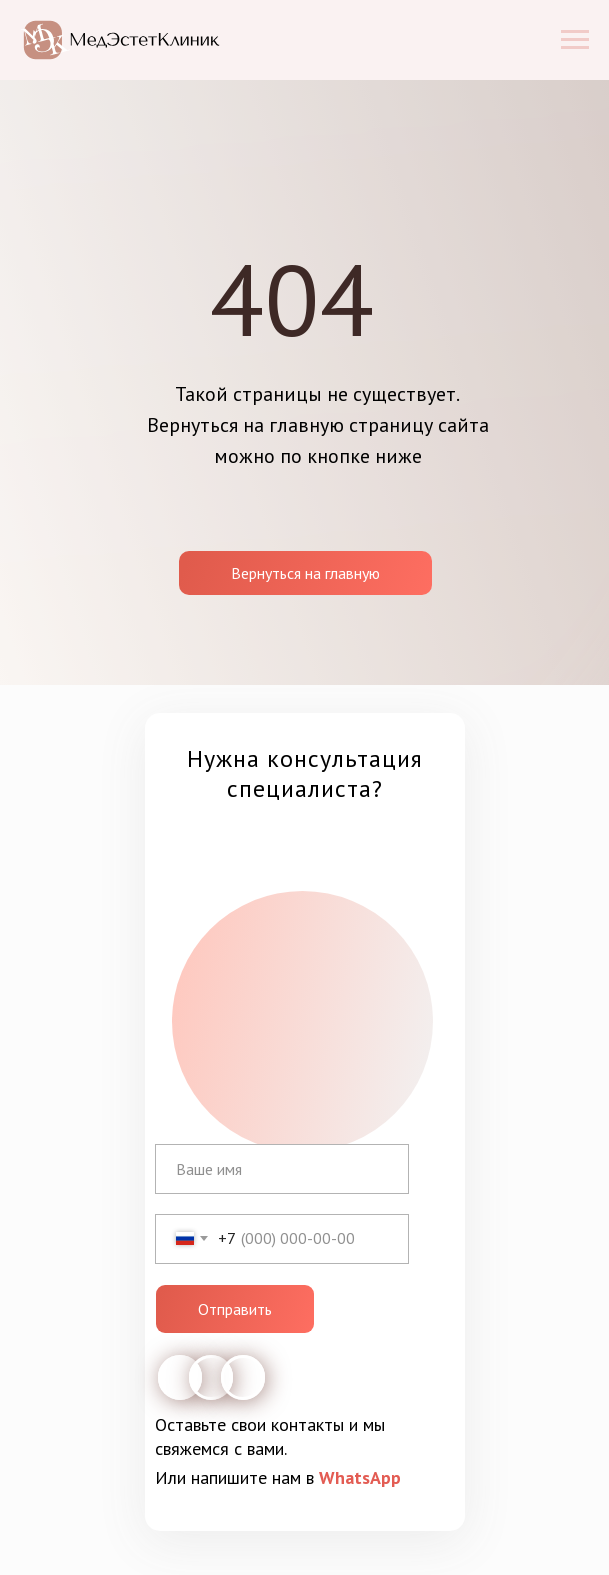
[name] (282, 1169)
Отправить (235, 1309)
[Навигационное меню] (575, 40)
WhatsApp (360, 1477)
